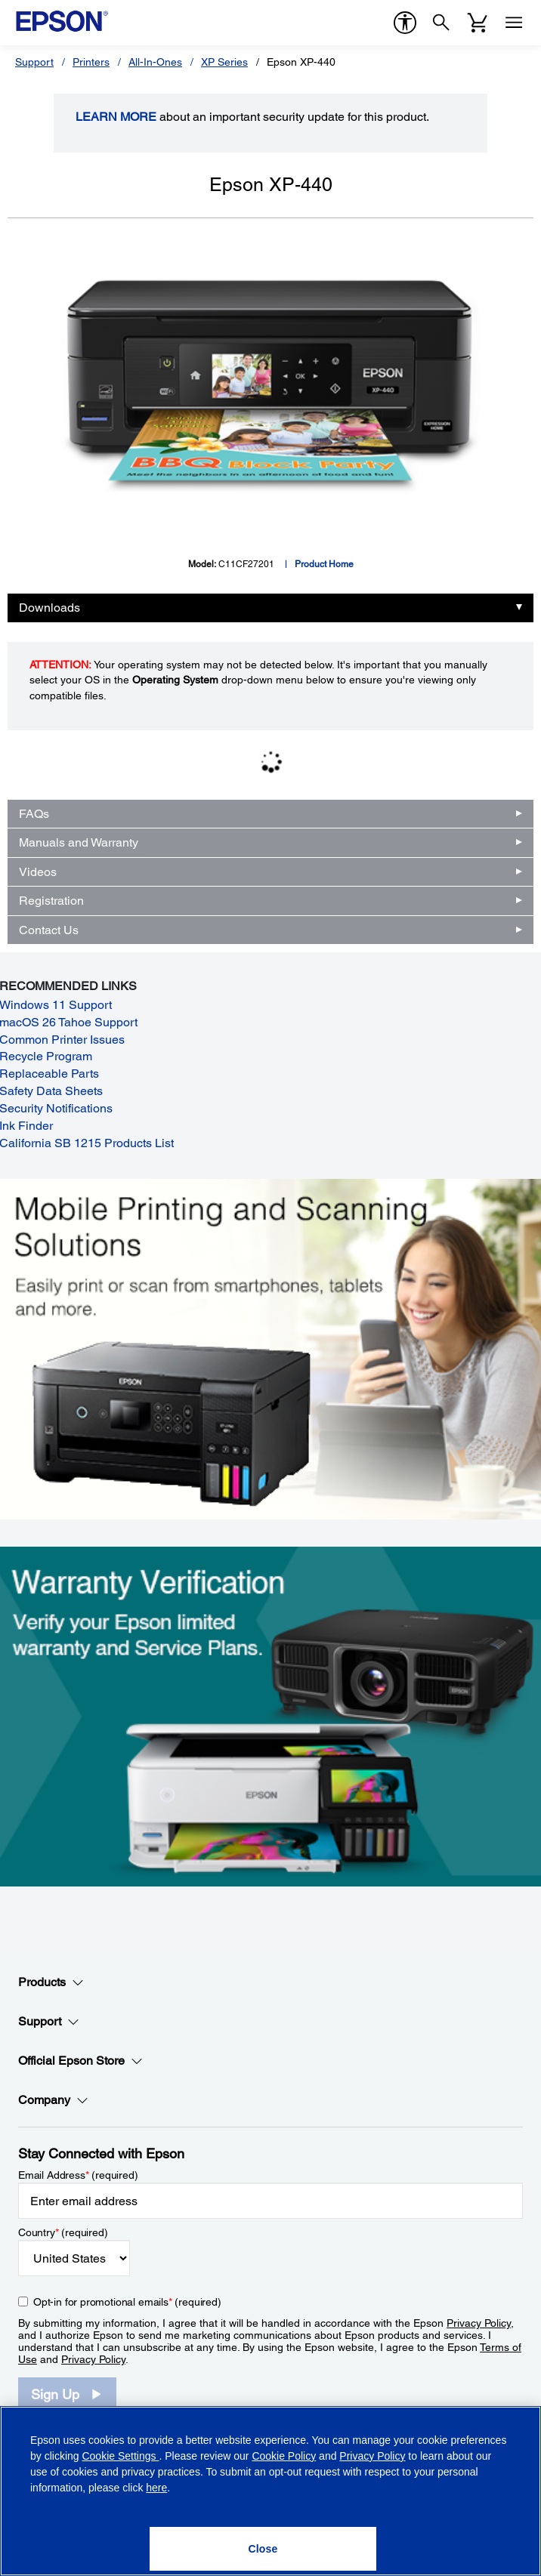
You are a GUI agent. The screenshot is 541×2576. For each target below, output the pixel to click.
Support (34, 62)
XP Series (224, 62)
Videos (38, 872)
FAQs (34, 814)
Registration (51, 900)
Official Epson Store (80, 2061)
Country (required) (63, 2232)
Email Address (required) (78, 2175)
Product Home (324, 564)
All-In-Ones (155, 62)
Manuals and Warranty (78, 842)
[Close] (263, 2549)
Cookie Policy (284, 2456)
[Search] (441, 23)
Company (53, 2100)
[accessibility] (405, 23)
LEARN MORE (116, 117)
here (156, 2488)
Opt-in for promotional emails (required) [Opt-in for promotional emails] (127, 2302)
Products (51, 1982)
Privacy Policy (479, 2323)
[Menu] (514, 23)
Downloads (49, 607)
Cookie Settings (120, 2456)
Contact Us (49, 930)
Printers (91, 62)
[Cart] (477, 23)
